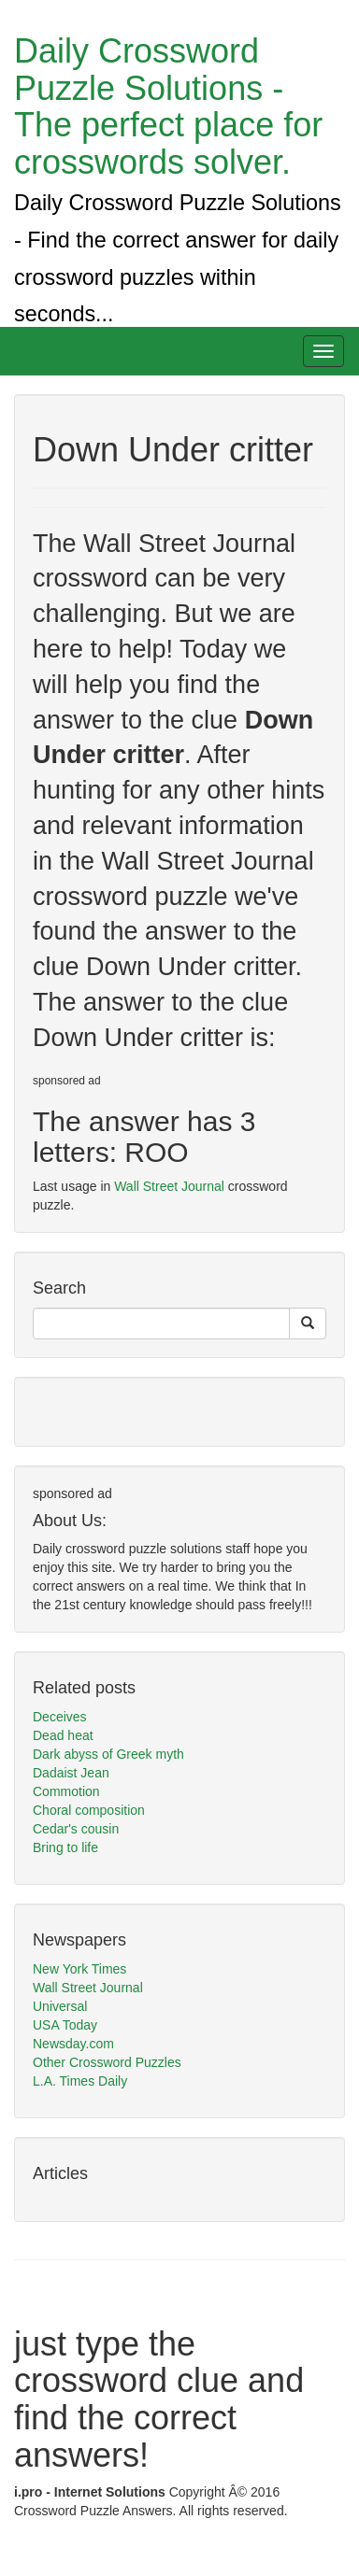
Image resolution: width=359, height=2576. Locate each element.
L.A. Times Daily (80, 2081)
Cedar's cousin (76, 1828)
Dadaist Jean (71, 1772)
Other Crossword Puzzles (107, 2062)
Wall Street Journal (169, 1186)
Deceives (60, 1716)
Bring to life (65, 1847)
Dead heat (63, 1735)
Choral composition (89, 1810)
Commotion (66, 1791)
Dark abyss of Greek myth (108, 1754)
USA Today (65, 2024)
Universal (60, 2006)
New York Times (79, 1968)
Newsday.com (73, 2043)
